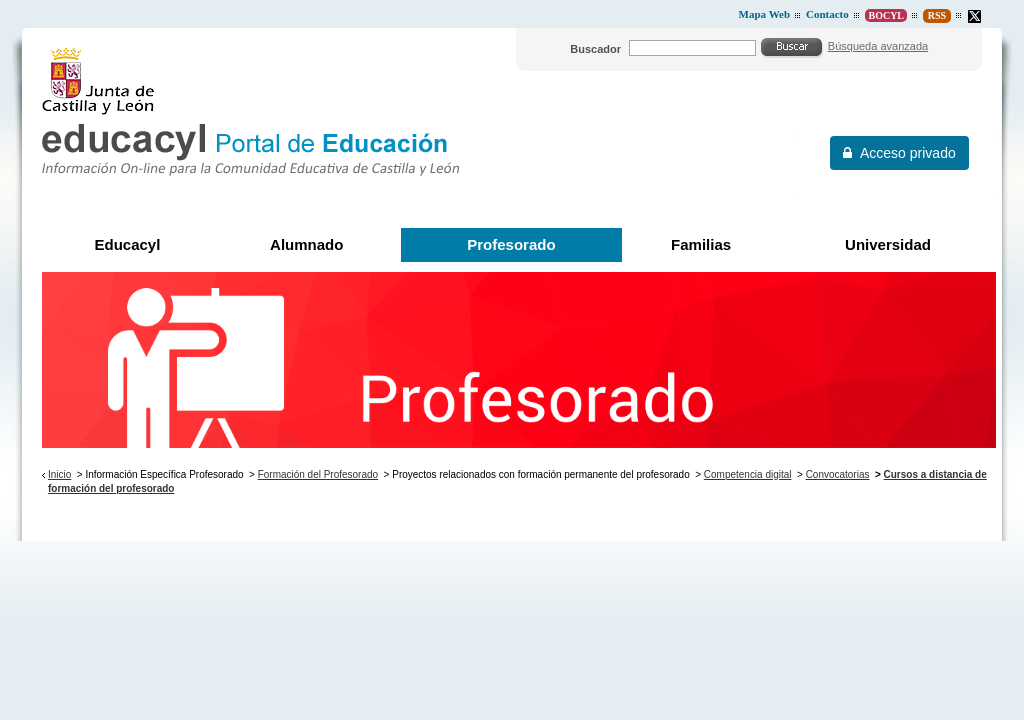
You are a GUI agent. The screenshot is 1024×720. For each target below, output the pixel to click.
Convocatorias (838, 474)
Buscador (595, 49)
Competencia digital (748, 474)
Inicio (59, 474)
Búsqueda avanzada (878, 46)
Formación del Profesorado (318, 474)
